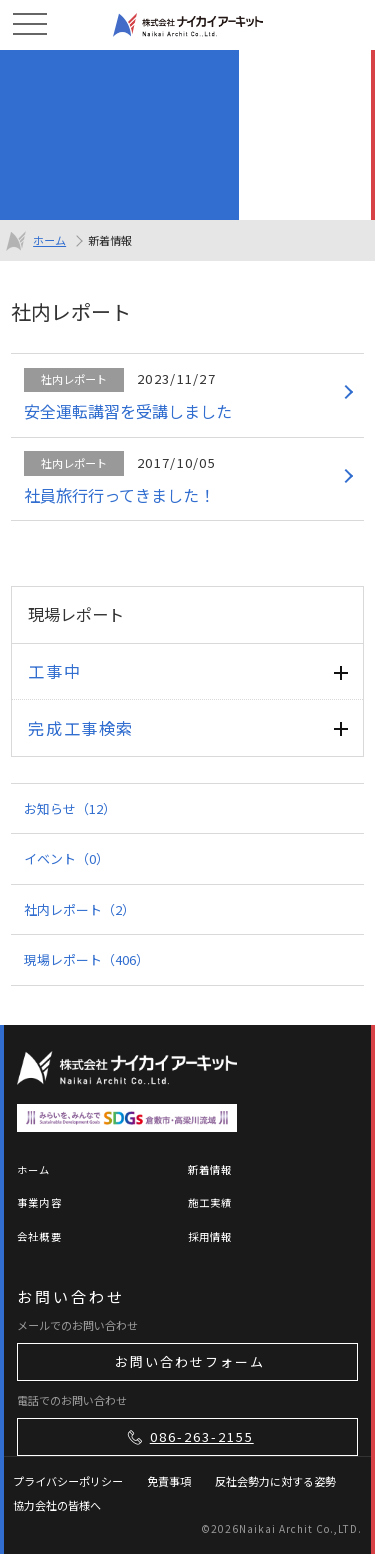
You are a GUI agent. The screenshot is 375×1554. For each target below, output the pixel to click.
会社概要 (39, 1236)
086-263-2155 (189, 1437)
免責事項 (169, 1481)
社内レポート (79, 909)
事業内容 (39, 1202)
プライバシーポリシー (68, 1481)
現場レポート (86, 959)
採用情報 (210, 1236)
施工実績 (210, 1202)
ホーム (49, 240)
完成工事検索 (81, 728)
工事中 (54, 671)
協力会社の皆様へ (57, 1505)
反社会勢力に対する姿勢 (275, 1481)
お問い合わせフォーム (190, 1361)
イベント (66, 858)
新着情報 (210, 1169)
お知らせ (70, 808)
